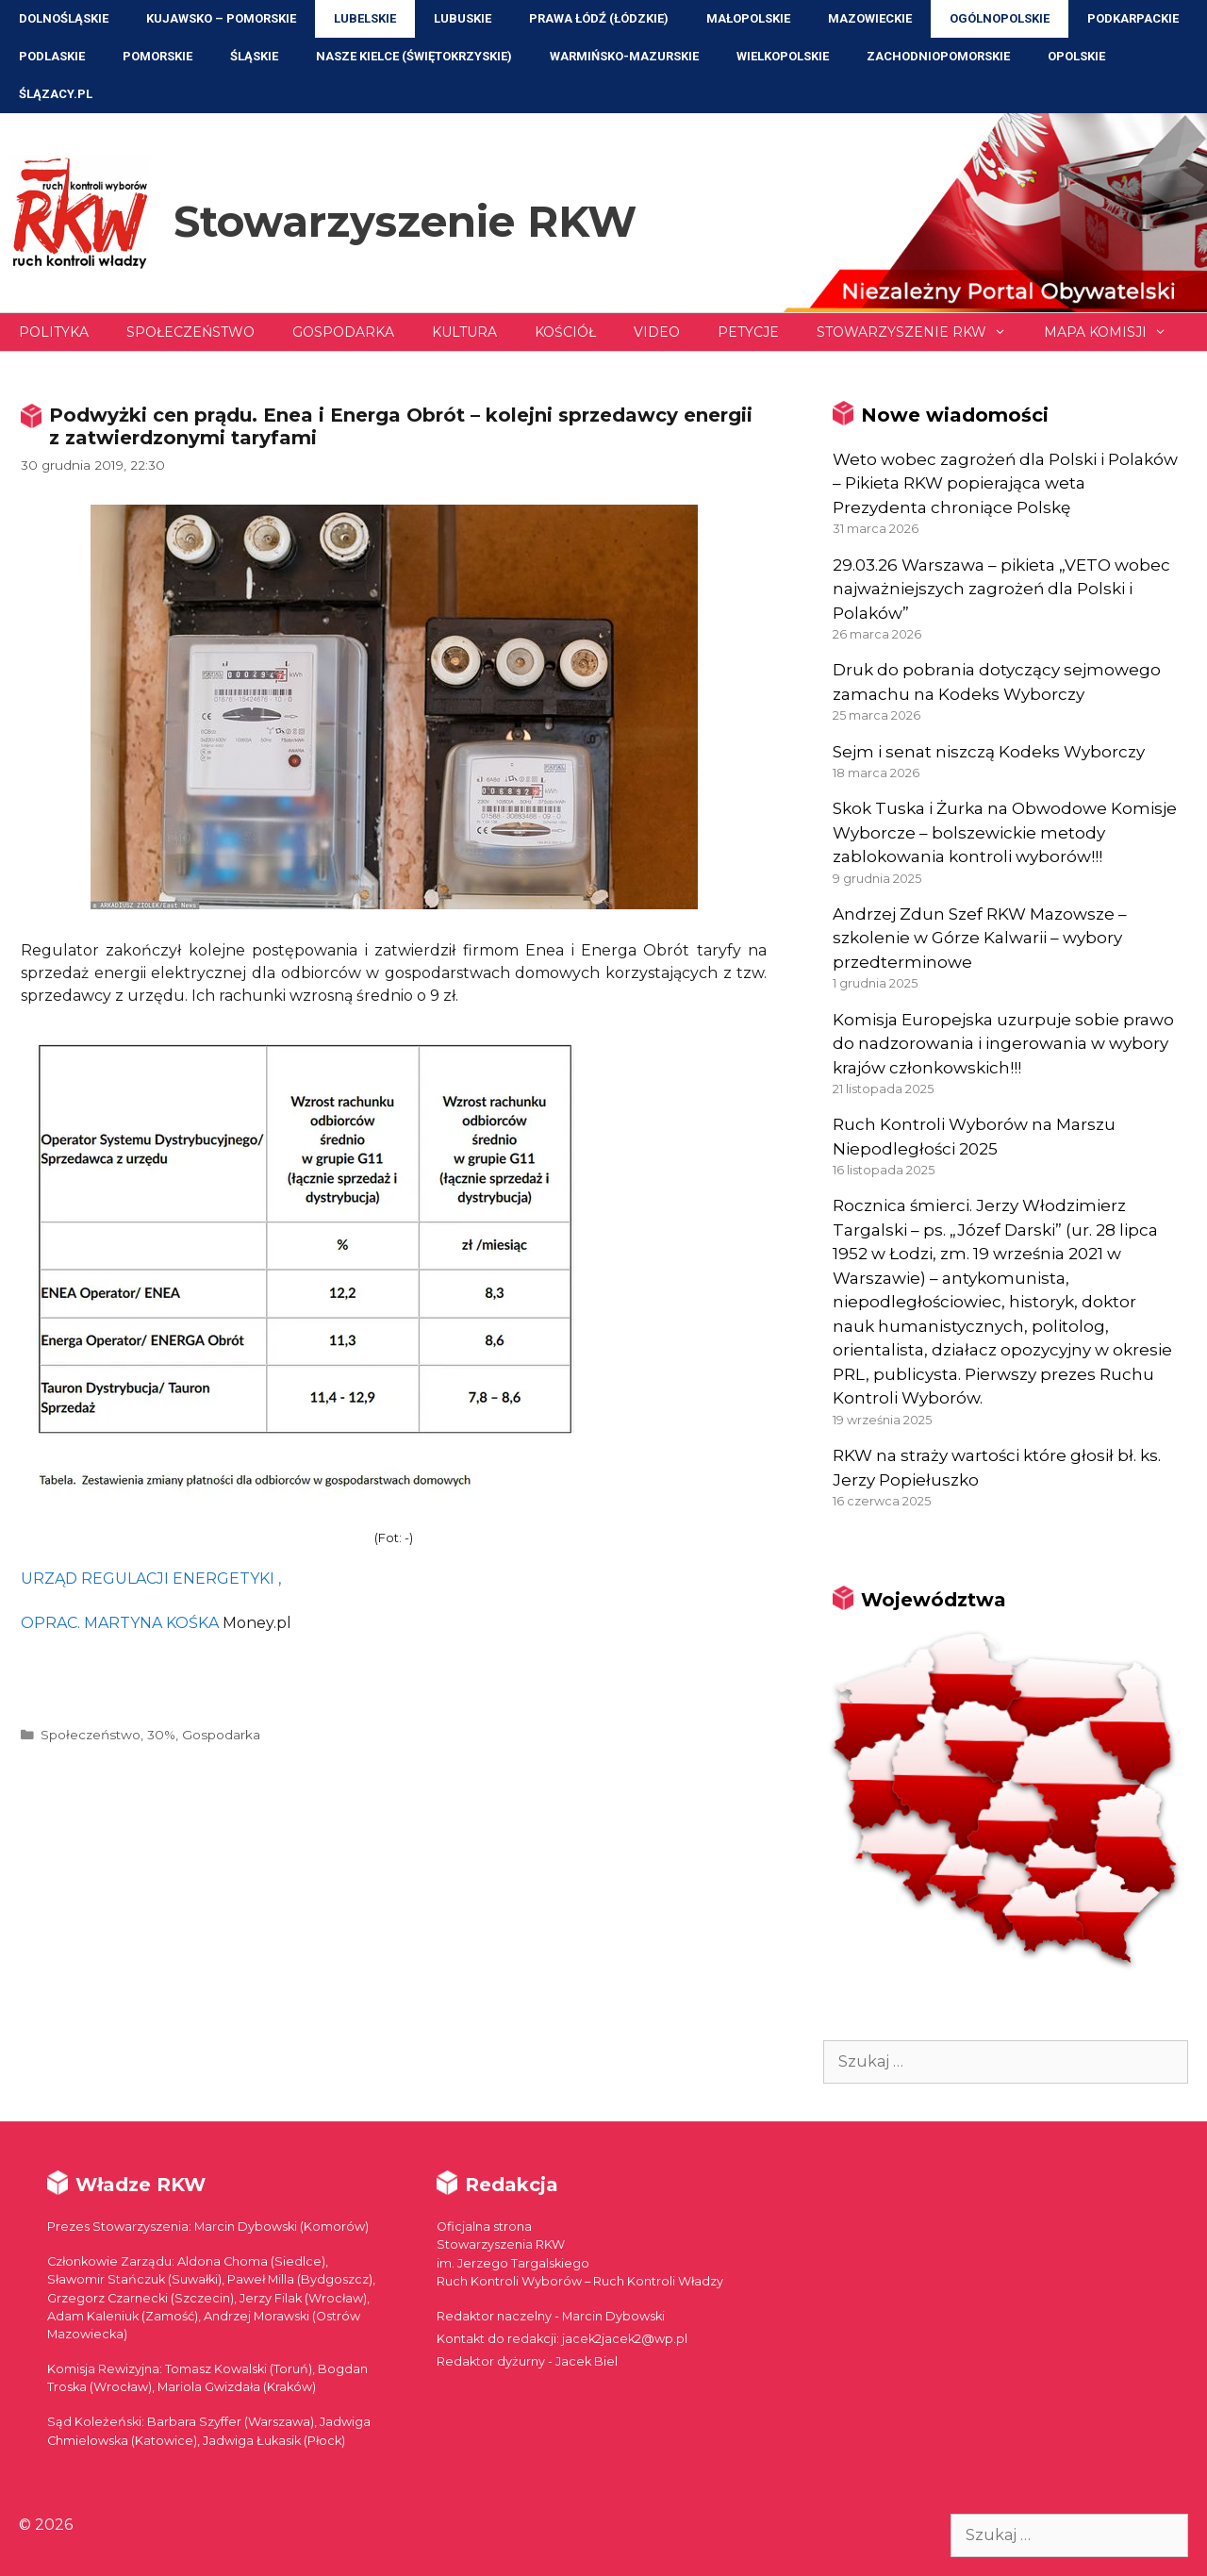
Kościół (565, 332)
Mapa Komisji (1114, 332)
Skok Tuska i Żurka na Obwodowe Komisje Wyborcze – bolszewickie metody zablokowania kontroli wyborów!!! (1005, 832)
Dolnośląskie (63, 18)
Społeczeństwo (190, 332)
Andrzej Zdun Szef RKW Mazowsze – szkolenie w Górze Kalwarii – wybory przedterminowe (980, 938)
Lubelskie (365, 18)
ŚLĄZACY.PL (55, 94)
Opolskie (1076, 56)
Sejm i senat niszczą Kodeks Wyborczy (989, 751)
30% (161, 1734)
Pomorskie (157, 56)
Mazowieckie (870, 18)
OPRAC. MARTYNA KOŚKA (120, 1623)
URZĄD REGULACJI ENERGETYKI (147, 1578)
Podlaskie (52, 56)
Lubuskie (462, 18)
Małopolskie (748, 18)
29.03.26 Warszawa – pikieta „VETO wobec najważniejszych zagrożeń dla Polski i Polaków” (1001, 589)
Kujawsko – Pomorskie (221, 18)
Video (657, 332)
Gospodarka (343, 332)
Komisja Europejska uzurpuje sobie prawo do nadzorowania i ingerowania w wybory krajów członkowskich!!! (1003, 1043)
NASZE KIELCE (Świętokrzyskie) (414, 56)
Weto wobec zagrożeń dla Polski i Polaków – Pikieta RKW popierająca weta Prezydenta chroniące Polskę (1005, 483)
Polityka (54, 332)
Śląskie (254, 56)
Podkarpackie (1133, 18)
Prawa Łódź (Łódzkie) (599, 18)
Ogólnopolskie (1000, 18)
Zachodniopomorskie (938, 56)
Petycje (748, 332)
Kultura (464, 332)
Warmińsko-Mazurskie (624, 56)
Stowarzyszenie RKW (405, 221)
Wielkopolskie (782, 56)
